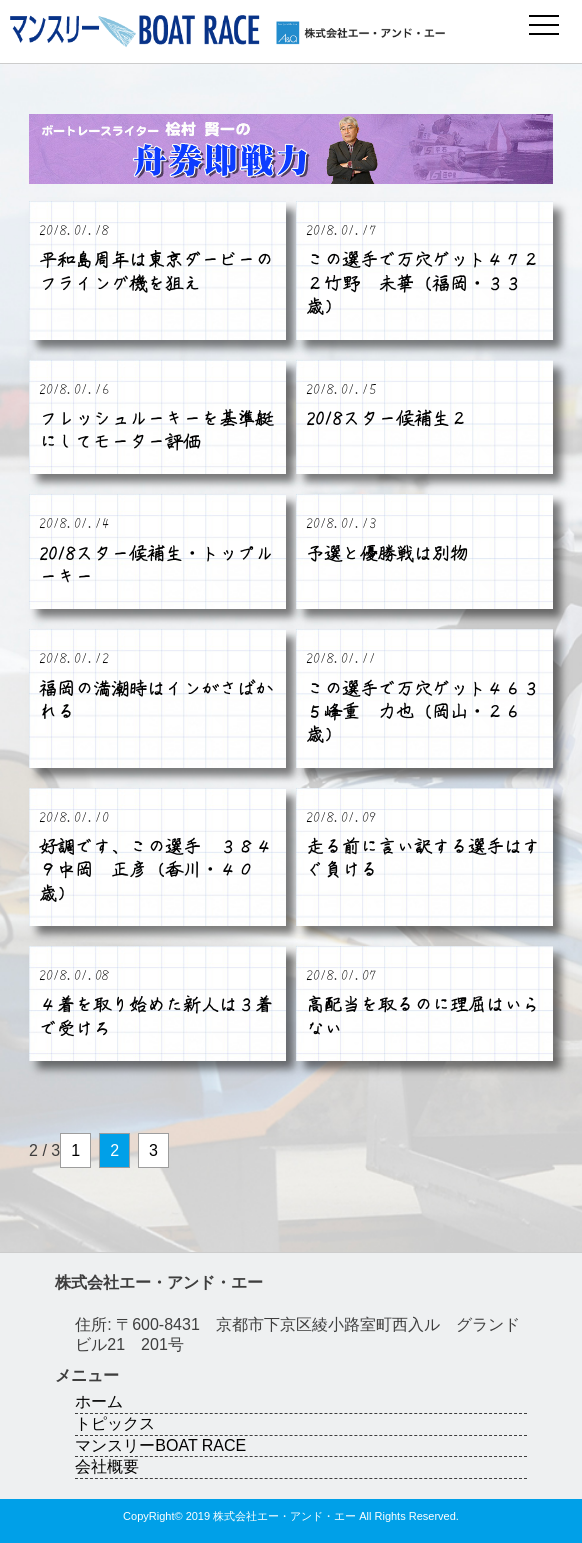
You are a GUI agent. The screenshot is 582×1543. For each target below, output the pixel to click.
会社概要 (107, 1466)
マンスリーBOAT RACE (160, 1445)
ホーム (99, 1401)
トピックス (115, 1423)
